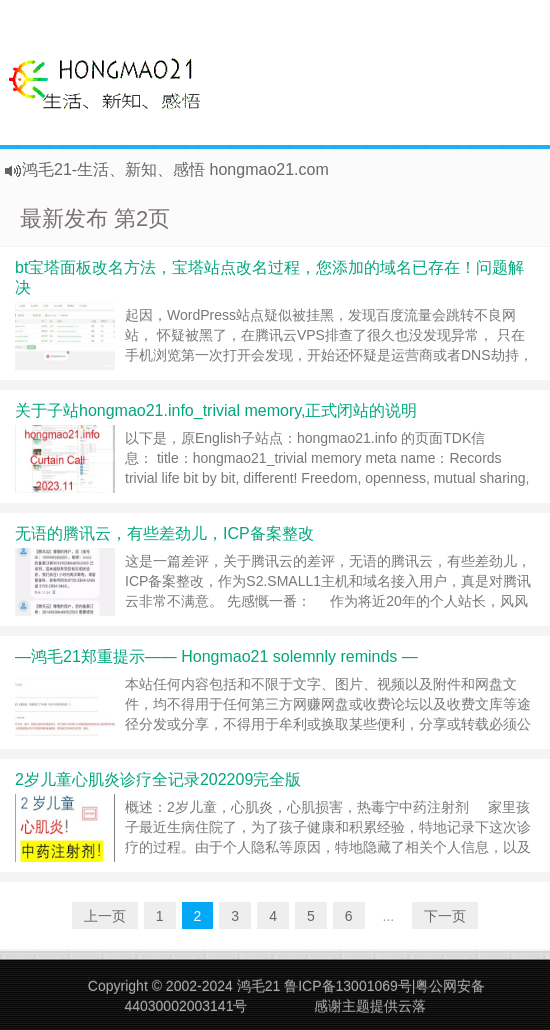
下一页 (445, 916)
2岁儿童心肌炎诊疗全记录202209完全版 (158, 779)
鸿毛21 (259, 986)
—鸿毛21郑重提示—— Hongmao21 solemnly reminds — (216, 656)
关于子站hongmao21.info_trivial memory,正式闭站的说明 (216, 410)
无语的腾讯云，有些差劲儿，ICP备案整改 (164, 533)
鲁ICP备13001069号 (348, 986)
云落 (412, 1006)
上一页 (105, 916)
